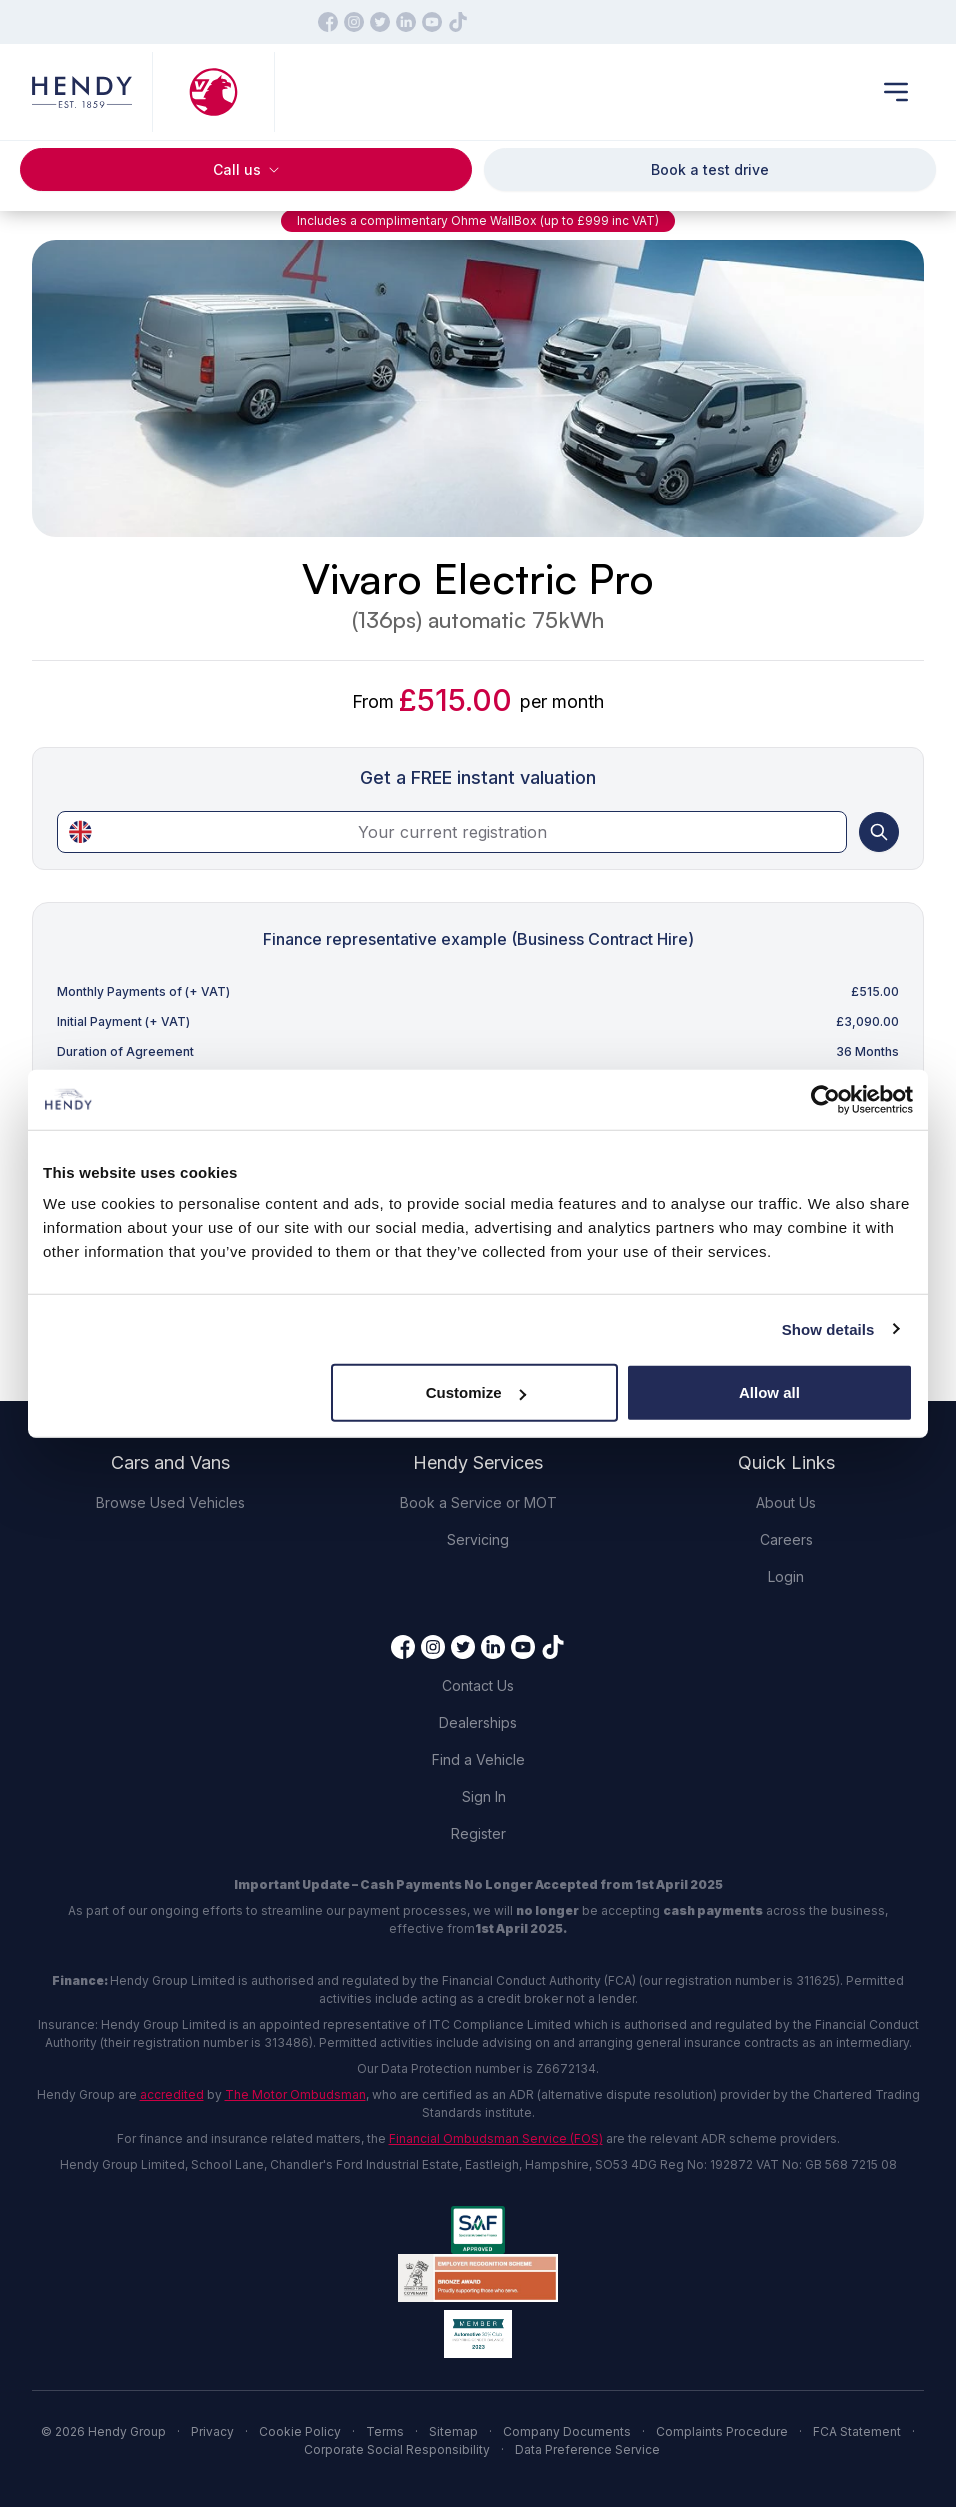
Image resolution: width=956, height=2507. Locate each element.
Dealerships (478, 1722)
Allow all (769, 1392)
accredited (172, 2094)
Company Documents (567, 2431)
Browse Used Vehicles (170, 1502)
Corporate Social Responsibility (397, 2449)
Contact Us (478, 1685)
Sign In (484, 1796)
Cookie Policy (300, 2431)
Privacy (212, 2431)
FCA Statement (857, 2431)
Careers (786, 1539)
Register (478, 1833)
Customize (476, 1392)
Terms (385, 2431)
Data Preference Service (587, 2449)
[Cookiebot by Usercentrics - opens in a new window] (825, 1099)
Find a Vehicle (478, 1759)
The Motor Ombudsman (295, 2094)
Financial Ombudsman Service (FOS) (496, 2138)
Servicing (478, 1539)
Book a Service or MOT (478, 1502)
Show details (828, 1328)
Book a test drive (710, 169)
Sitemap (453, 2431)
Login (786, 1576)
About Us (786, 1502)
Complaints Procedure (722, 2431)
